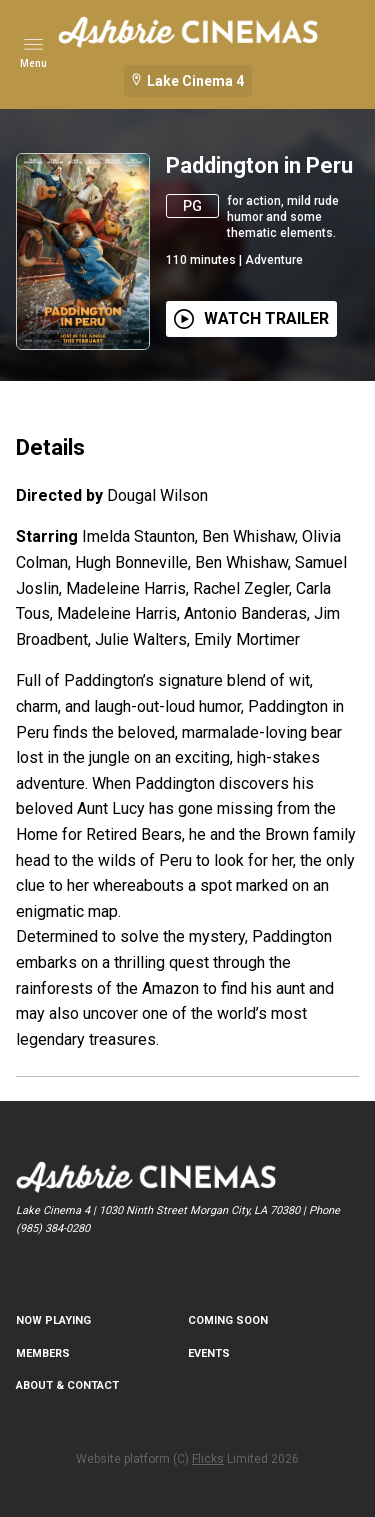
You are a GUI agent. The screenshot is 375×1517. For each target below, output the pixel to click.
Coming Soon (228, 1320)
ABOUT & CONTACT (67, 1385)
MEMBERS (43, 1353)
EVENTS (209, 1353)
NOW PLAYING (53, 1320)
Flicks (208, 1459)
